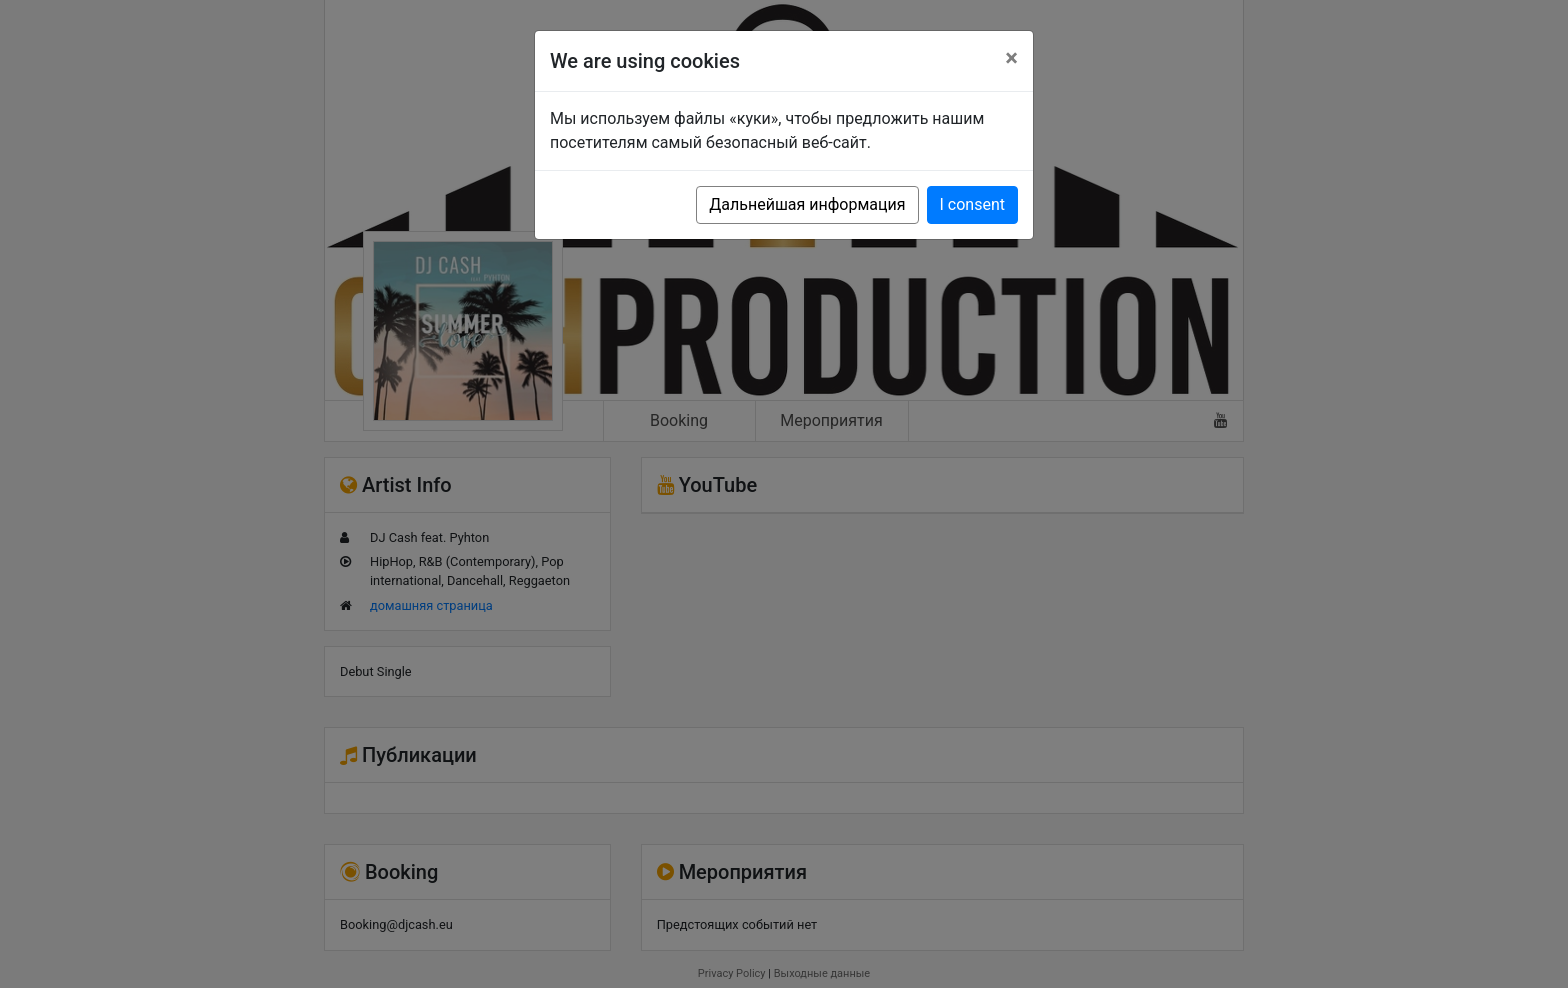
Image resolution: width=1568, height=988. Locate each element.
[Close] (1011, 58)
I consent (972, 204)
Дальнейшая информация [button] (807, 204)
